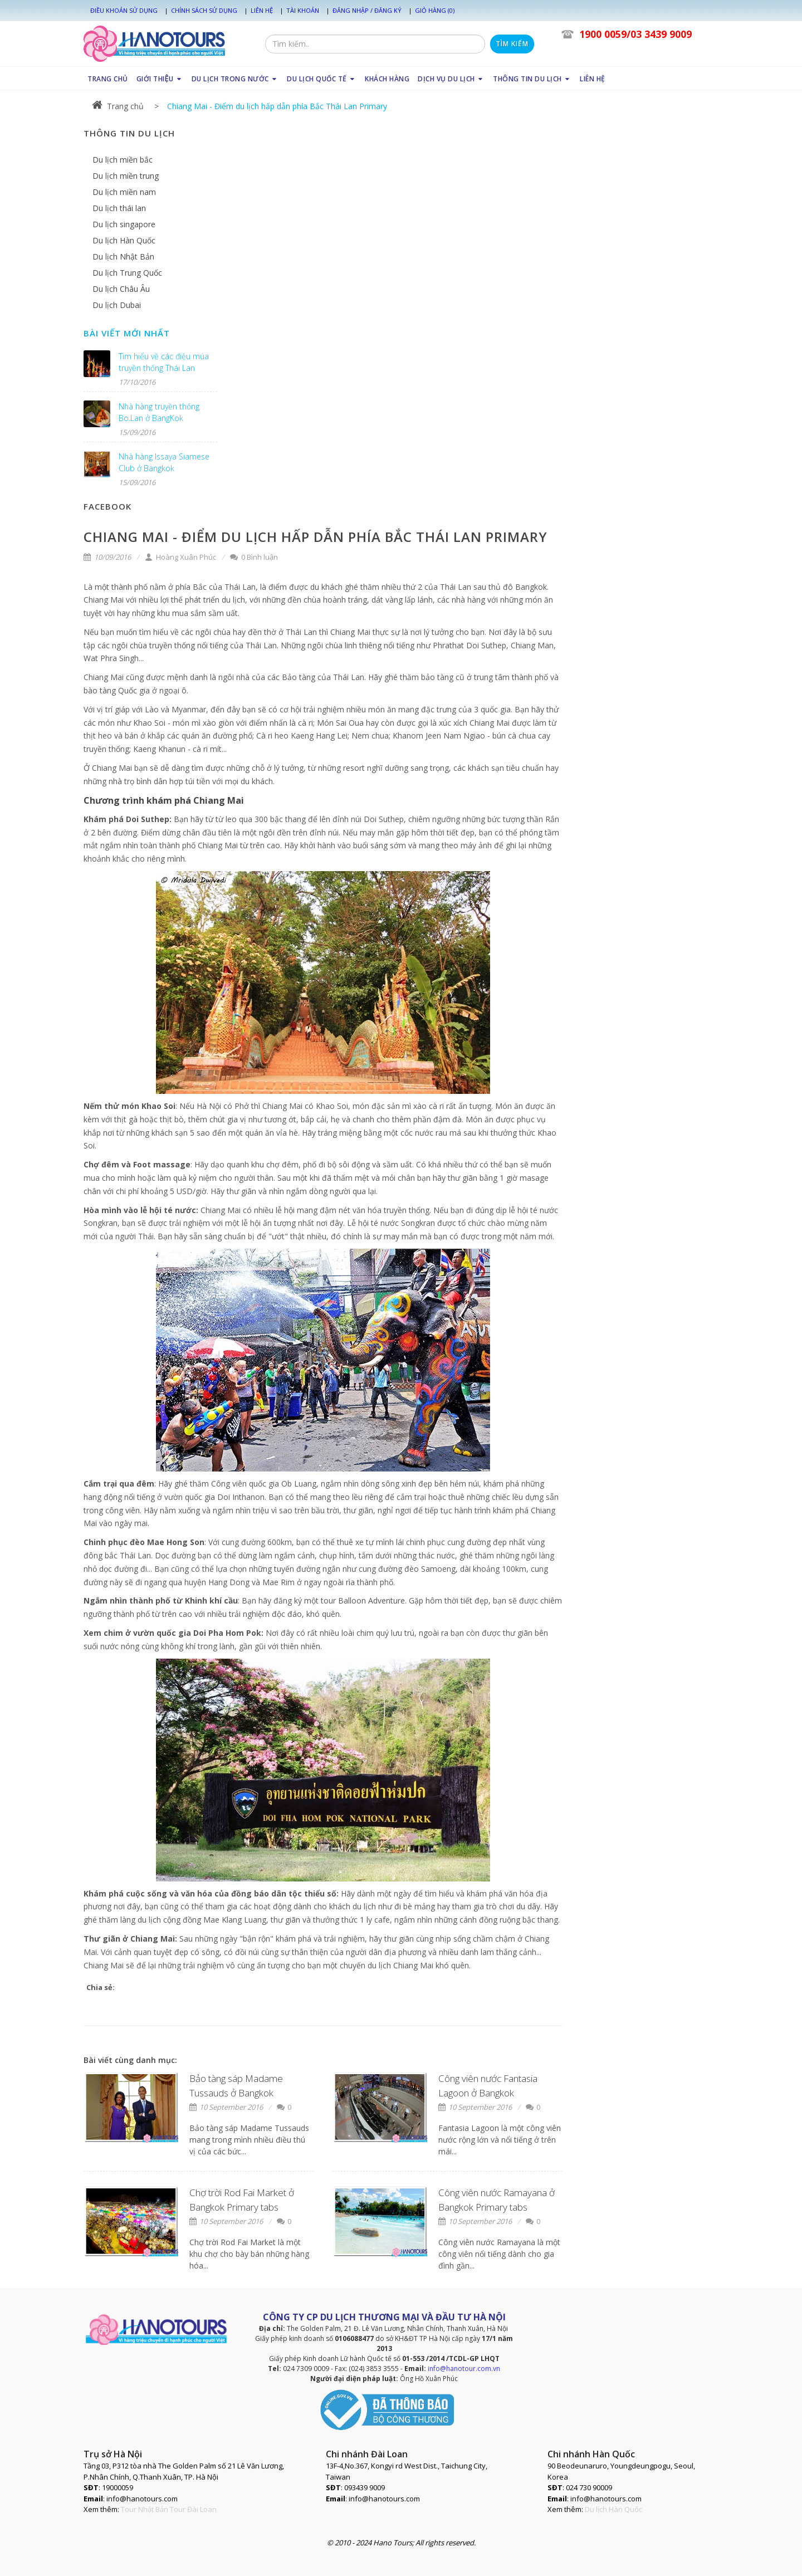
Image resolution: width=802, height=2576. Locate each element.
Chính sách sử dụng (204, 10)
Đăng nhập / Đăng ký (367, 10)
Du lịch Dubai (116, 305)
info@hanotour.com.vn (464, 2368)
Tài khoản (302, 10)
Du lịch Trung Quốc (127, 272)
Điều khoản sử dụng (124, 10)
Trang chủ (118, 106)
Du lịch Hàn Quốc (123, 240)
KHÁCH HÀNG (387, 79)
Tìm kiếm (512, 43)
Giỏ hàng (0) (434, 10)
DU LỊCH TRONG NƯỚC (235, 79)
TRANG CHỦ (107, 79)
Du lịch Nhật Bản (123, 256)
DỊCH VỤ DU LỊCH (451, 79)
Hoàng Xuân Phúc (180, 557)
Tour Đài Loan (193, 2509)
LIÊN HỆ (592, 79)
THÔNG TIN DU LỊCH (532, 79)
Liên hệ (262, 10)
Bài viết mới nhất (127, 333)
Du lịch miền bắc (122, 159)
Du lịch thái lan (119, 208)
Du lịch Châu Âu (121, 288)
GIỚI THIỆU (159, 79)
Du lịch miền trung (125, 175)
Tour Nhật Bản (144, 2509)
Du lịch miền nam (124, 192)
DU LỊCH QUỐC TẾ (321, 79)
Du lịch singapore (123, 224)
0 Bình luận (254, 557)
